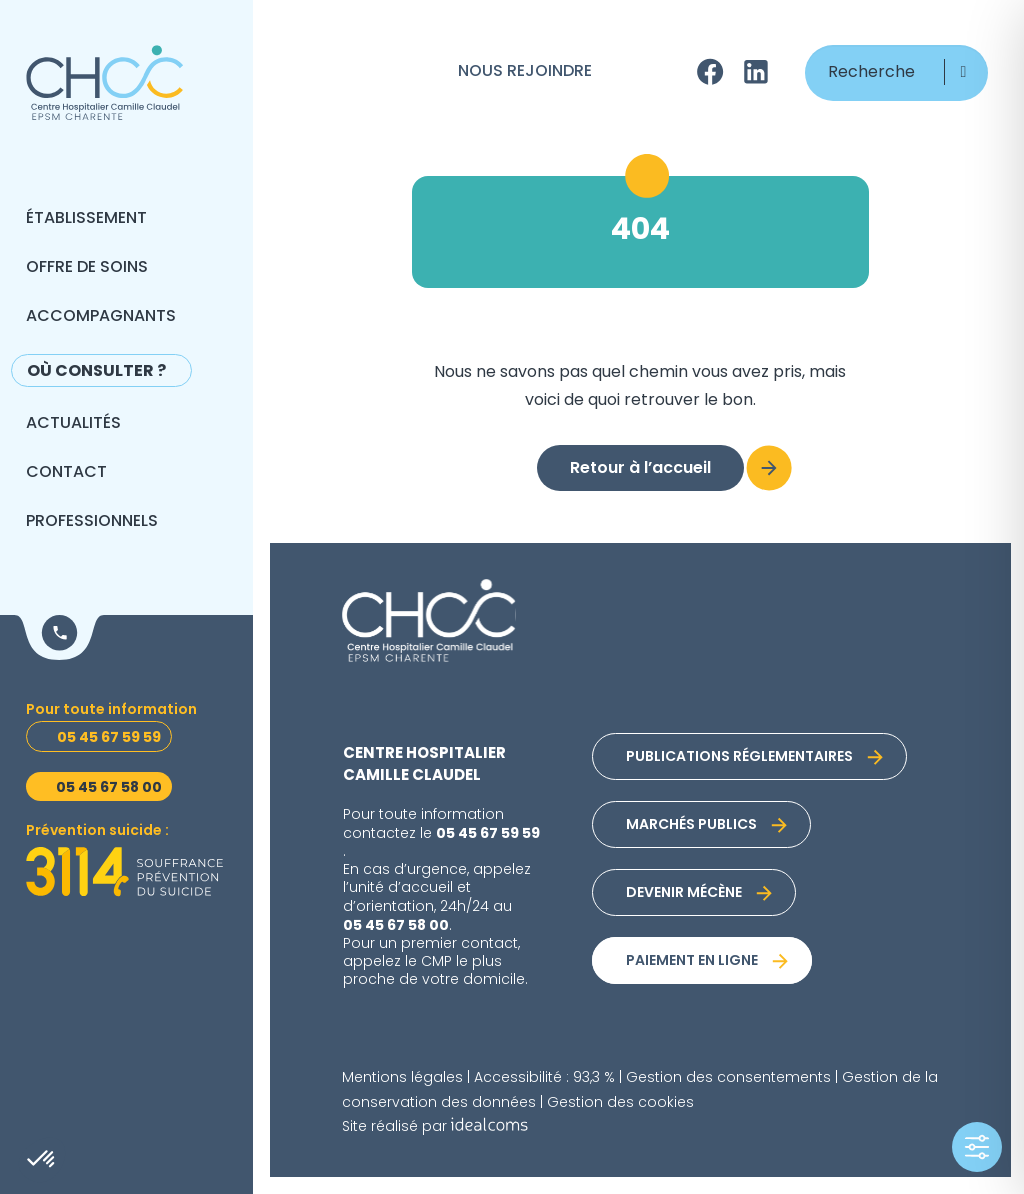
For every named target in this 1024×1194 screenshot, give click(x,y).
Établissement (86, 219)
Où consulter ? (96, 372)
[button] (963, 72)
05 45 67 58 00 (396, 926)
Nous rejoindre (525, 72)
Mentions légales (402, 1078)
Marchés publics (691, 825)
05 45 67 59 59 (488, 834)
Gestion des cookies (620, 1103)
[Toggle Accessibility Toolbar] (977, 1147)
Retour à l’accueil (640, 469)
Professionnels (92, 522)
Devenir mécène (684, 893)
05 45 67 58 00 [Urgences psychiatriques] (109, 788)
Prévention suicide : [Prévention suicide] (97, 831)
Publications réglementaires (739, 757)
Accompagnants (101, 317)
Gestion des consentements (728, 1078)
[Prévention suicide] (124, 872)
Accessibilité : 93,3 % (544, 1078)
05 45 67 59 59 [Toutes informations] (109, 738)
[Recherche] (896, 73)
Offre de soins (87, 268)
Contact (66, 473)
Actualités (73, 424)
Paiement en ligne (692, 961)
